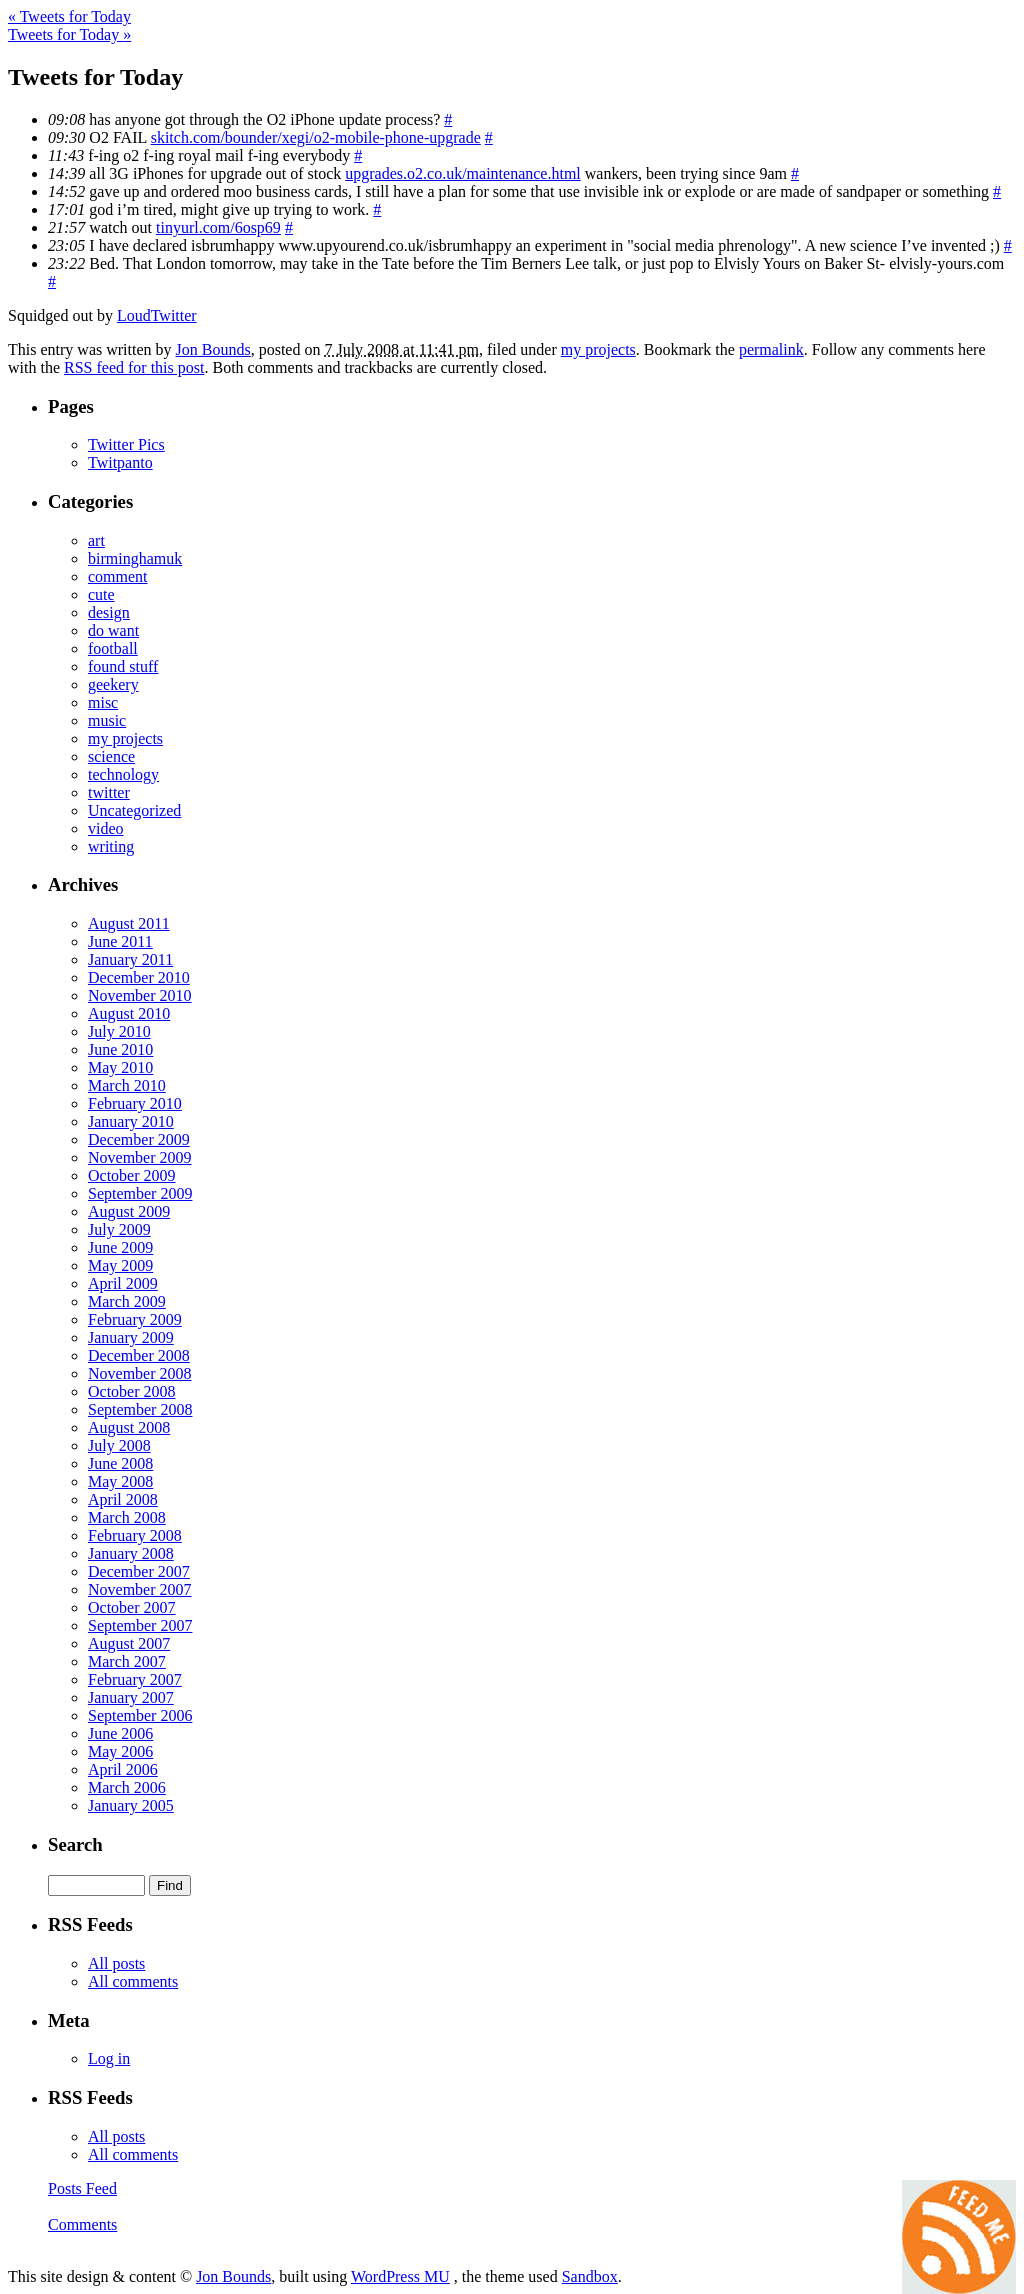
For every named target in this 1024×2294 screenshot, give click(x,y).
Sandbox (590, 2276)
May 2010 (120, 1067)
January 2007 (131, 1697)
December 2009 (139, 1139)
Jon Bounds (213, 349)
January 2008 (131, 1553)
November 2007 (140, 1589)
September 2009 (140, 1193)
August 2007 (129, 1643)
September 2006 (140, 1715)
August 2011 (129, 923)
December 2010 (139, 977)
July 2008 (119, 1445)
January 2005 (131, 1805)
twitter (109, 792)
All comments (133, 1981)
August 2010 (129, 1013)
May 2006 (120, 1751)
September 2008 (140, 1409)
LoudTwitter (157, 315)
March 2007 (127, 1661)
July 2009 (119, 1229)
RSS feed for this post (134, 367)
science (111, 756)
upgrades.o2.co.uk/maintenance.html (462, 173)
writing (111, 846)
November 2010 (140, 995)
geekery (113, 684)
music (107, 720)
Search (75, 1844)
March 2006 (127, 1787)
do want (113, 630)
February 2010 (135, 1103)
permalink (771, 349)
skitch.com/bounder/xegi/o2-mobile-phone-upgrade (316, 137)
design (109, 612)
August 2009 (129, 1211)
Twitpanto (120, 462)
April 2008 (123, 1499)
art (96, 540)
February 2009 (135, 1319)
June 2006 (120, 1733)
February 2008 (135, 1535)
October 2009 (132, 1175)
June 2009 (120, 1247)
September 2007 (140, 1625)
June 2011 (120, 941)
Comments (82, 2224)
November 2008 (140, 1373)
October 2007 (132, 1607)
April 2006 (123, 1769)
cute (101, 594)
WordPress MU (400, 2276)
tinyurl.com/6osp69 (218, 227)
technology (123, 774)
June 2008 (120, 1463)
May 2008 (120, 1481)
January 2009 (131, 1337)
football (113, 648)
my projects (598, 349)
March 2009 (127, 1301)
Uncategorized (134, 810)
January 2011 (130, 959)
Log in (109, 2058)
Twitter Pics (126, 444)
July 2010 (119, 1031)
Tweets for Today (69, 16)
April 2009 (123, 1283)
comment (118, 576)
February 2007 (135, 1679)
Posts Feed (82, 2188)
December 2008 (139, 1355)
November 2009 (140, 1157)
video (106, 828)
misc (103, 702)
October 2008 (132, 1391)
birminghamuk (135, 558)
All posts (116, 1963)
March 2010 (127, 1085)
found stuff (123, 666)
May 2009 (120, 1265)
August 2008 (129, 1427)
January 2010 (131, 1121)
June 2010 (120, 1049)
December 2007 (139, 1571)
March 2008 (127, 1517)
